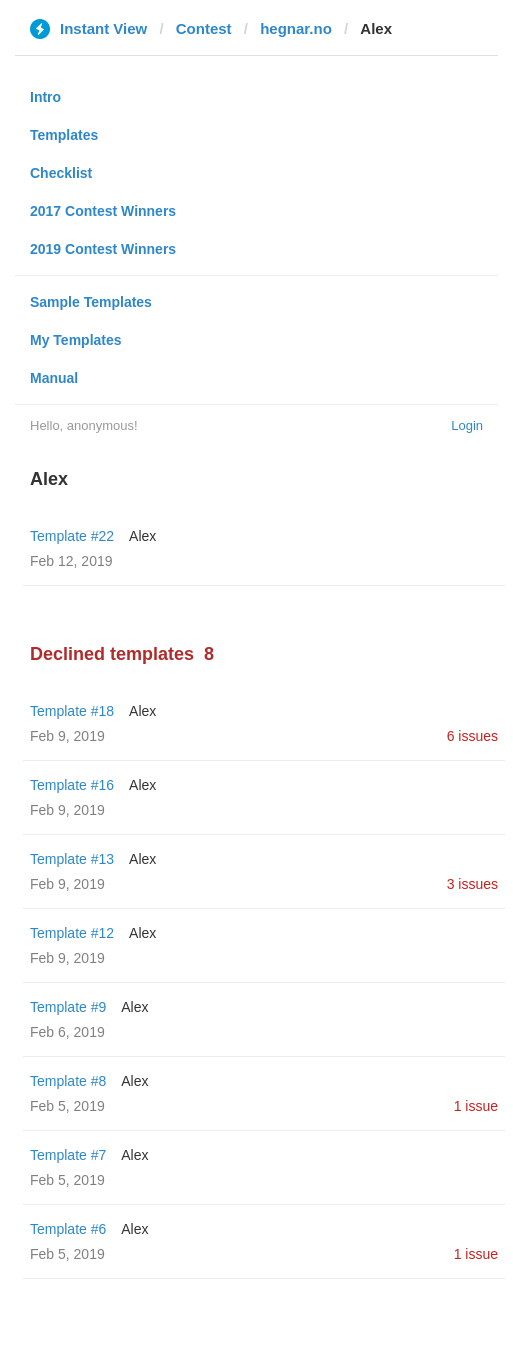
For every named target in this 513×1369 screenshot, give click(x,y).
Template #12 (72, 933)
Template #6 (68, 1229)
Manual (54, 378)
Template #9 (68, 1007)
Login (467, 425)
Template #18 (72, 711)
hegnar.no (296, 28)
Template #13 (72, 859)
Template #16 (72, 785)
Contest (204, 28)
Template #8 (68, 1081)
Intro (45, 97)
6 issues (472, 736)
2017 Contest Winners (103, 211)
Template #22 (72, 536)
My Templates (76, 340)
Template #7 (68, 1155)
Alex (142, 536)
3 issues (472, 884)
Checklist (61, 173)
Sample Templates (91, 302)
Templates (64, 135)
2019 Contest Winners (103, 249)
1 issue (476, 1106)
